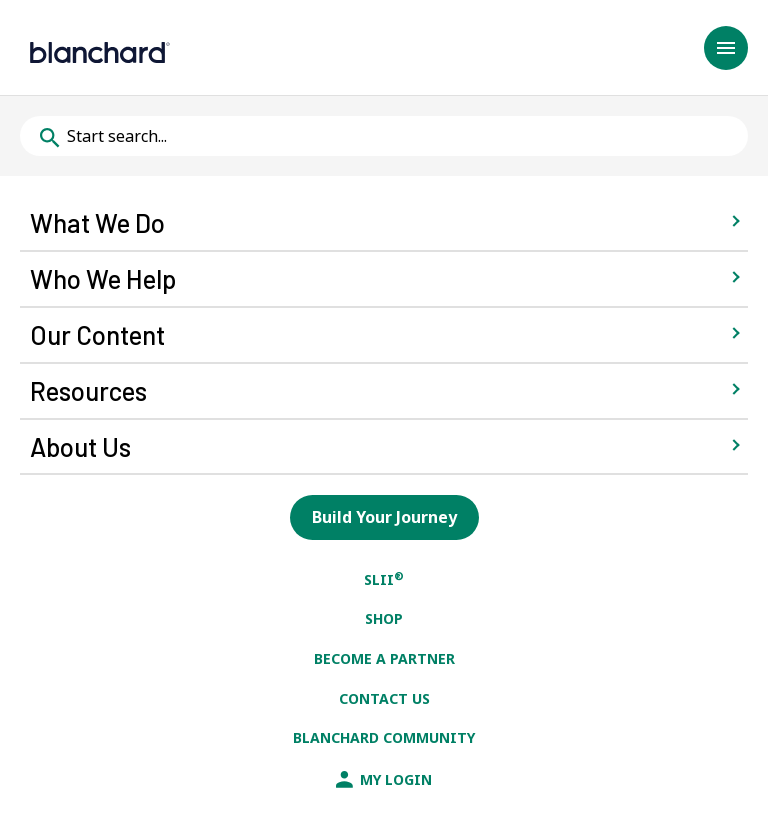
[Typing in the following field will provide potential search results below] (384, 136)
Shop (384, 618)
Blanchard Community (384, 737)
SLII (384, 579)
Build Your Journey (384, 517)
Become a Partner (384, 658)
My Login (384, 779)
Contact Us (384, 698)
